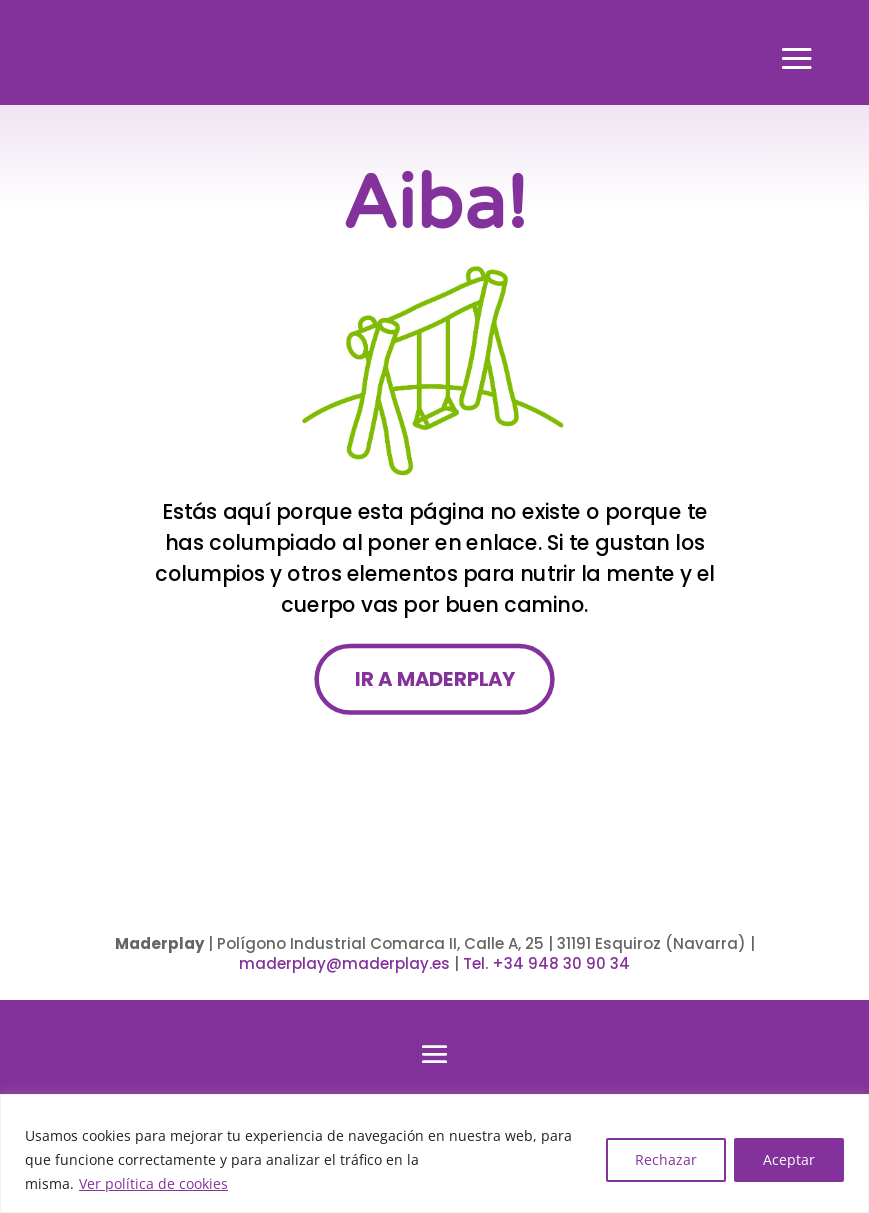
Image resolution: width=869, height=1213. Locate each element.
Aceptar (789, 1159)
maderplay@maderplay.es (344, 963)
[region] (434, 1153)
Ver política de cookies (153, 1183)
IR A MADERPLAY (434, 679)
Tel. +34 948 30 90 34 (546, 963)
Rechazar (666, 1159)
